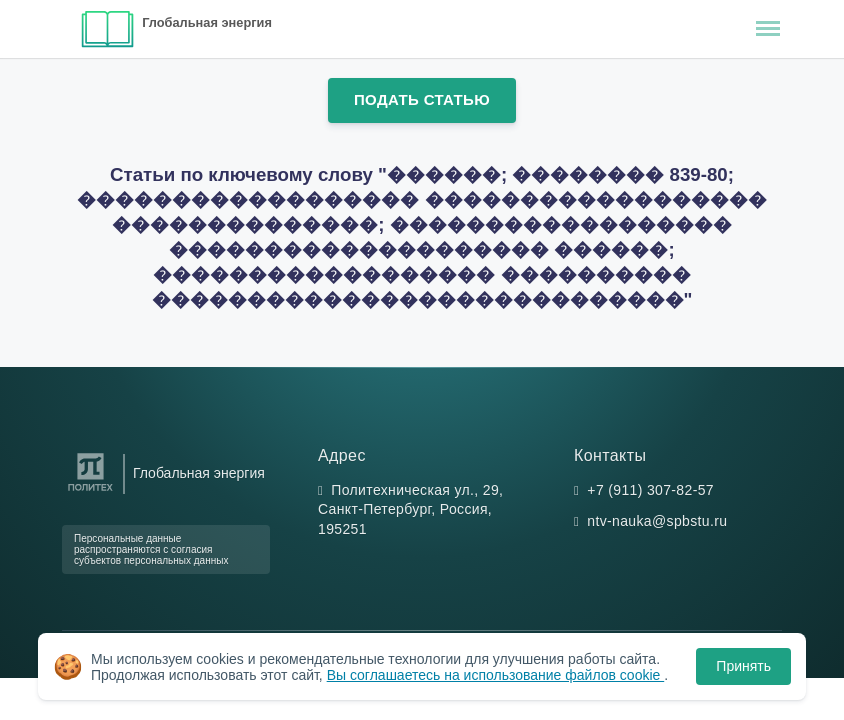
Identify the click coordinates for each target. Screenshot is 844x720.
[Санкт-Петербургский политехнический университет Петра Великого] (90, 491)
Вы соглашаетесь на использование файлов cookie (496, 675)
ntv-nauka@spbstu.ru (657, 521)
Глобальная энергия (207, 22)
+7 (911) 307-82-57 (650, 490)
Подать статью (422, 99)
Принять (743, 666)
